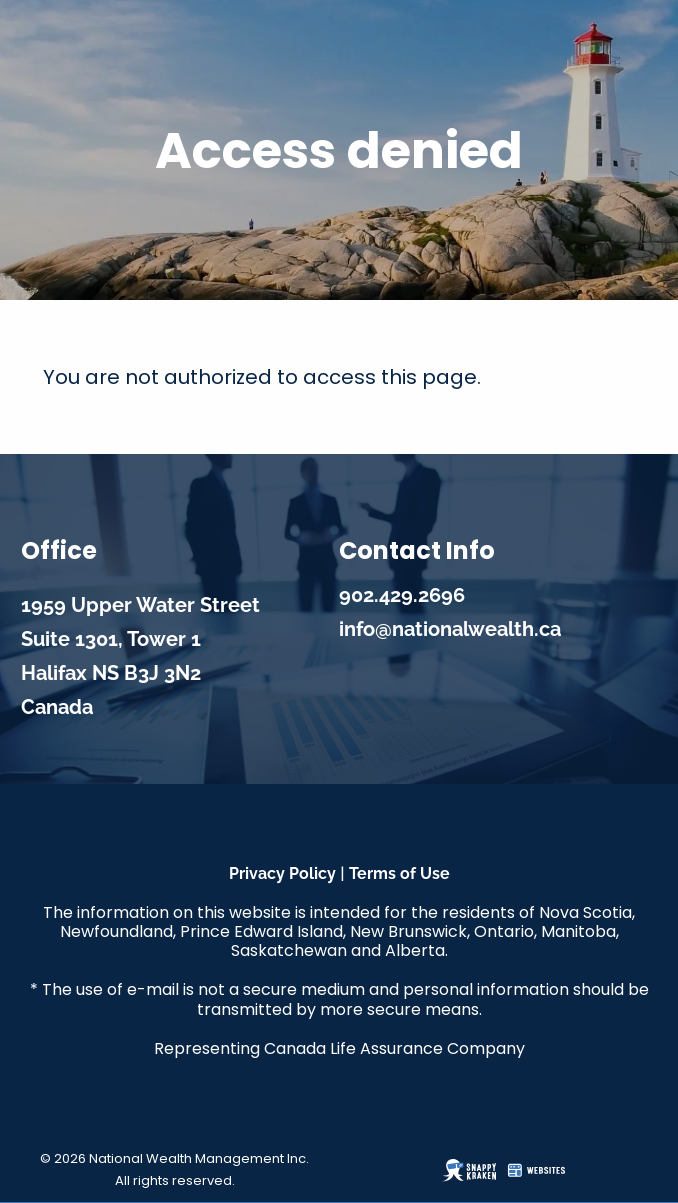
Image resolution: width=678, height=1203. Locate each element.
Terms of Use (399, 873)
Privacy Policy (282, 873)
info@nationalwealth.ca (450, 629)
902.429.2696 (402, 595)
